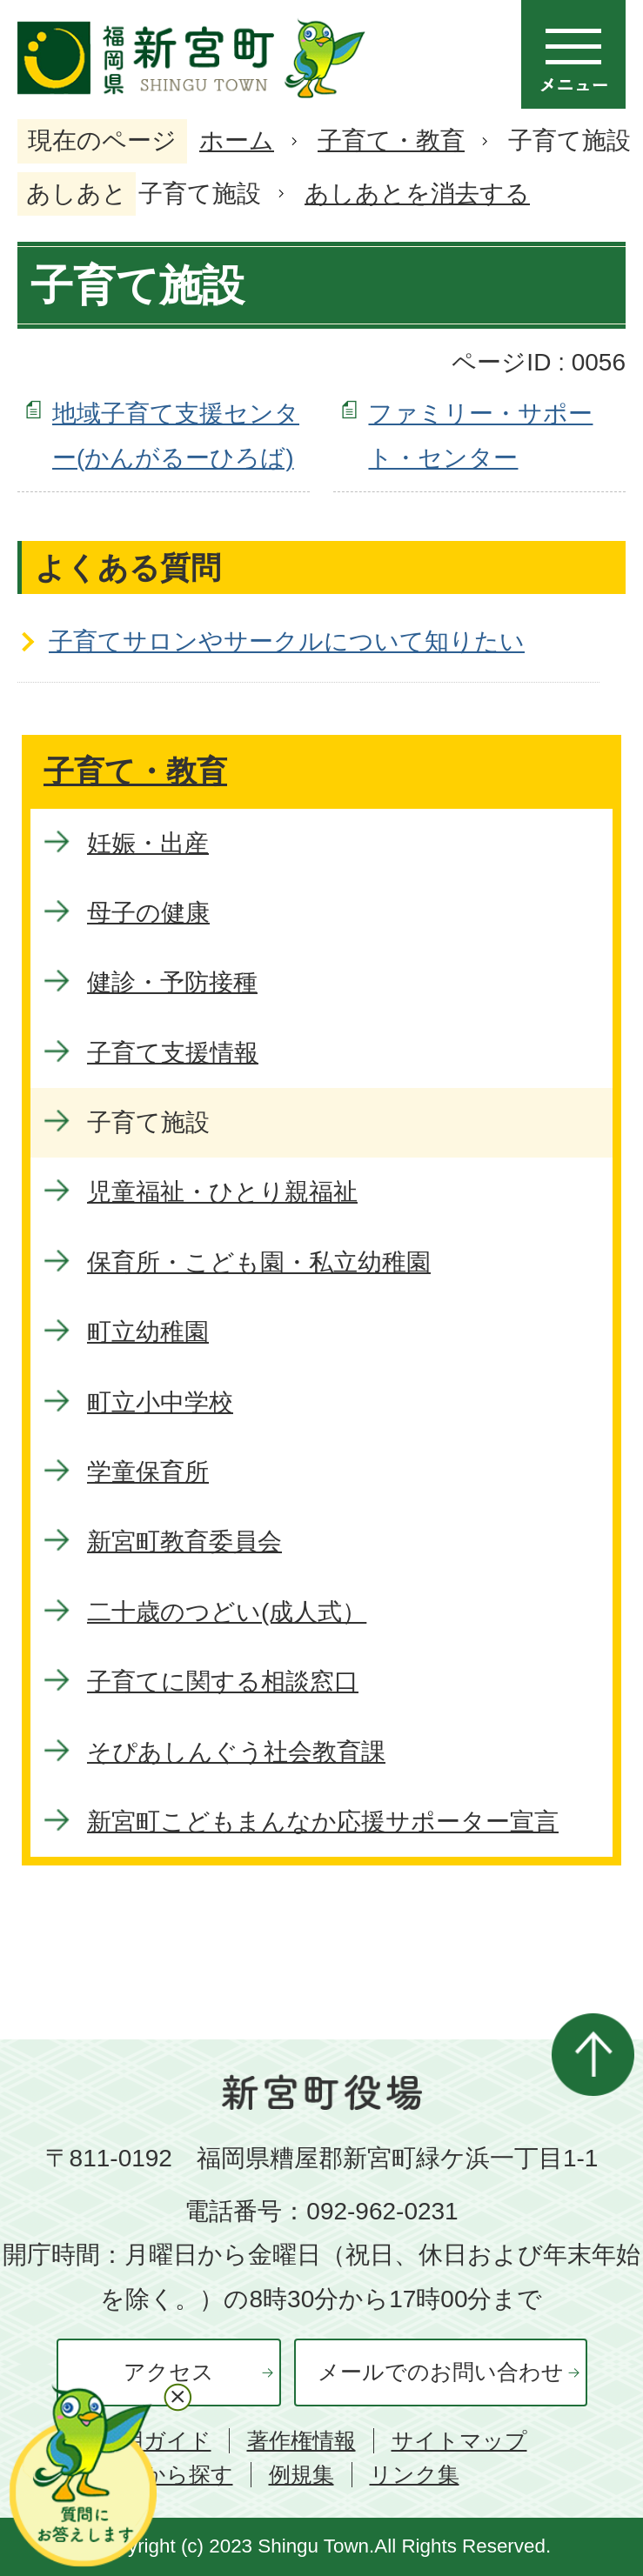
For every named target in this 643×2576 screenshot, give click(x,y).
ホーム (236, 140)
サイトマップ (459, 2441)
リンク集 (414, 2474)
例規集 (301, 2474)
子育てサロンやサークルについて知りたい (287, 641)
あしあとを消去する (417, 193)
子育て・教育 (391, 140)
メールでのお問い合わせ (441, 2372)
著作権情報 (301, 2441)
